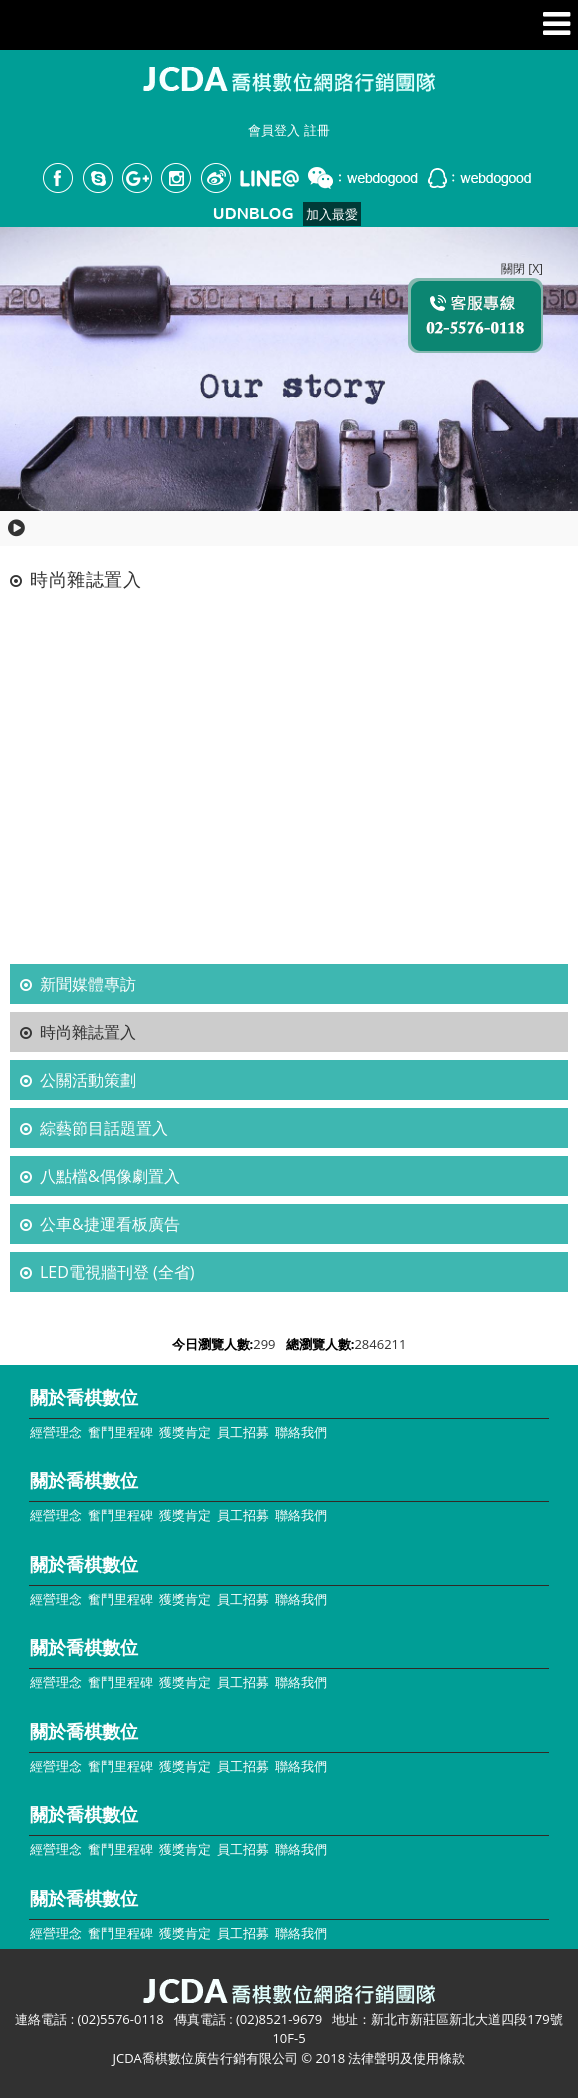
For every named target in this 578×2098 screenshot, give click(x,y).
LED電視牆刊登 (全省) (117, 1272)
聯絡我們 (301, 1432)
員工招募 (243, 1432)
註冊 (317, 130)
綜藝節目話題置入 (104, 1128)
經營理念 (56, 1432)
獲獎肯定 (185, 1432)
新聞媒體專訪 (88, 984)
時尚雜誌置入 (88, 1032)
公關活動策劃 (88, 1080)
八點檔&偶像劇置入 (110, 1176)
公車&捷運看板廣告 (110, 1224)
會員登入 (274, 130)
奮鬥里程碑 (120, 1432)
